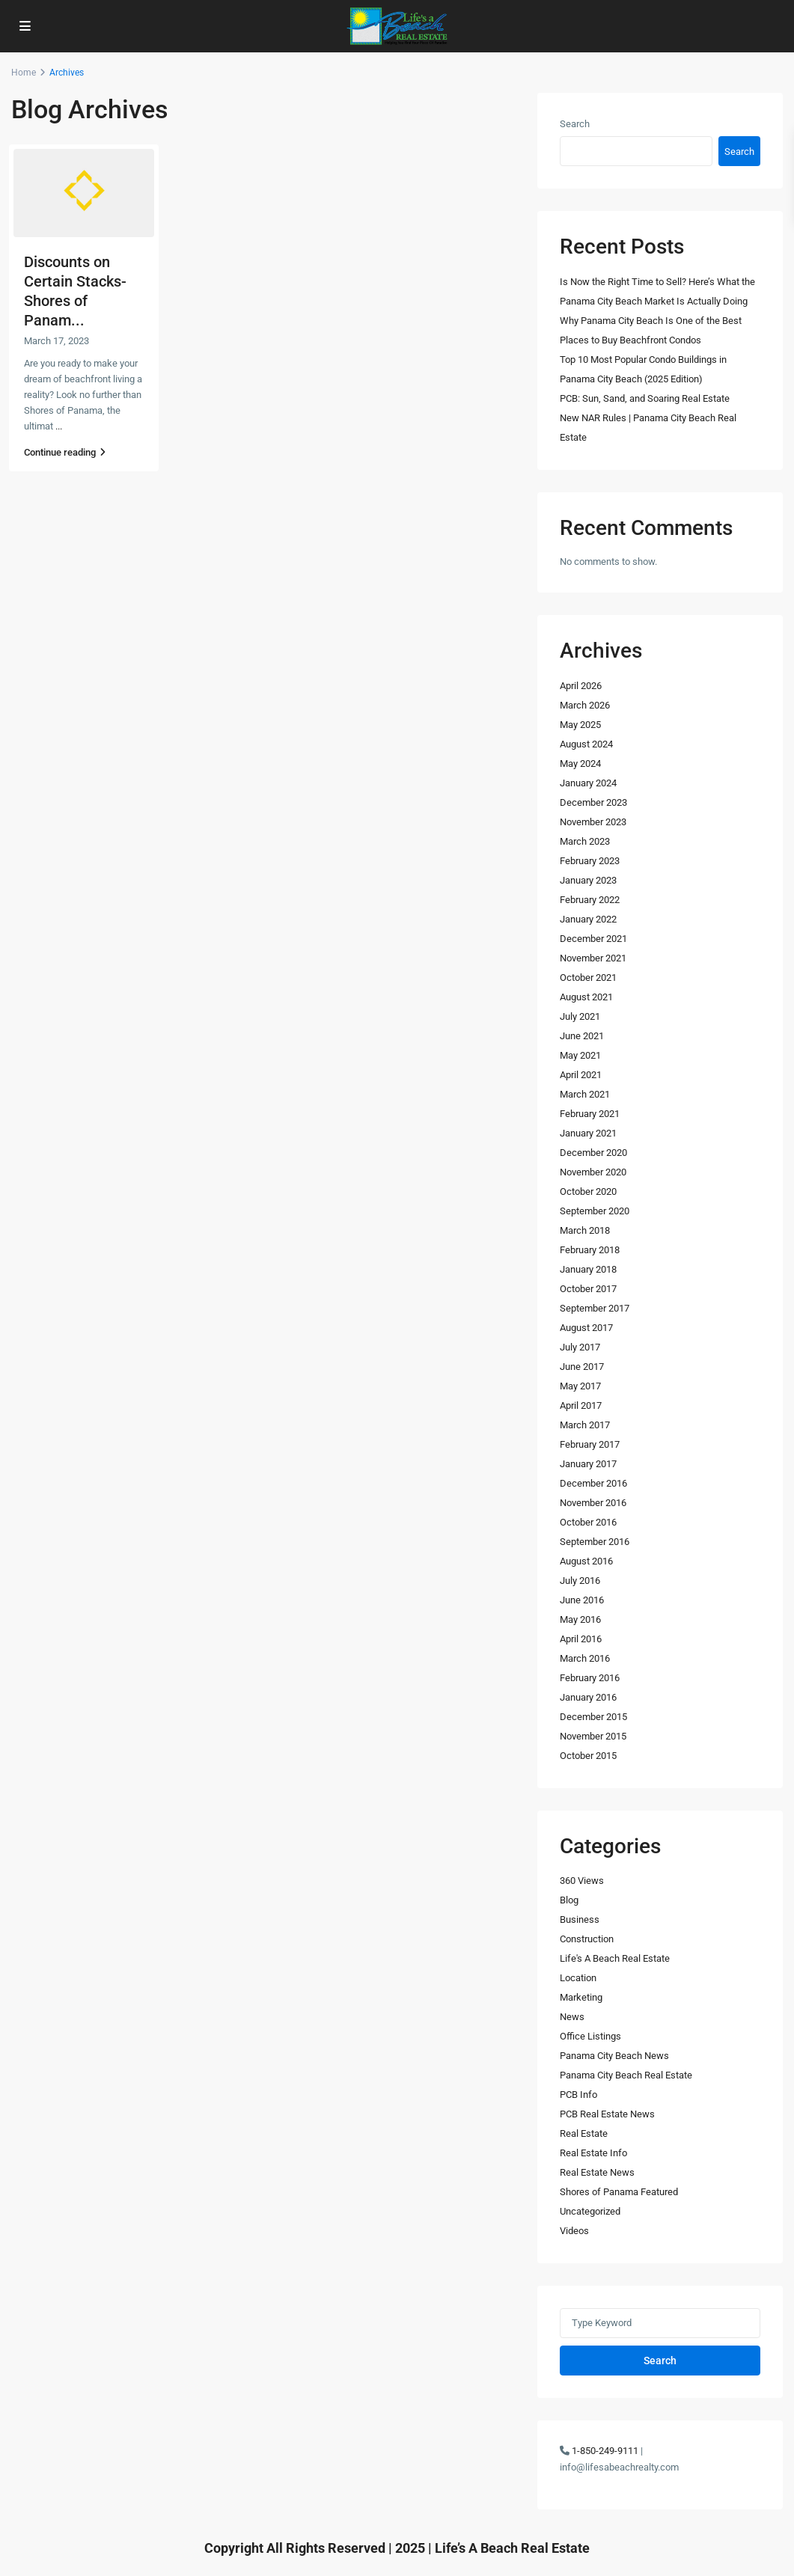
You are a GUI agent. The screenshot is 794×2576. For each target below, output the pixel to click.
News (572, 2016)
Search (575, 123)
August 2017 (586, 1327)
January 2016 (588, 1697)
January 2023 (588, 880)
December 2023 (593, 802)
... (58, 426)
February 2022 (590, 899)
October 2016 (588, 1522)
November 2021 (593, 958)
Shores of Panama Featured (619, 2191)
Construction (587, 1939)
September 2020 (594, 1211)
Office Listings (590, 2036)
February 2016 (590, 1677)
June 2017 (582, 1366)
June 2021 (582, 1035)
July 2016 (580, 1580)
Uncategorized (590, 2211)
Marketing (581, 1997)
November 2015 (593, 1736)
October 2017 (588, 1288)
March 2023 (585, 841)
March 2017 (585, 1425)
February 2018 (590, 1249)
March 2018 (585, 1230)
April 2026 (581, 685)
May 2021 (580, 1055)
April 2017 (581, 1405)
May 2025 (580, 724)
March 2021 (585, 1094)
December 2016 (593, 1483)
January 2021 (588, 1133)
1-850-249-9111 (605, 2450)
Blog (569, 1900)
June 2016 (582, 1600)
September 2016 (594, 1541)
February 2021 (590, 1113)
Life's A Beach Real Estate (615, 1958)
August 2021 (586, 997)
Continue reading (65, 452)
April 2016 (581, 1639)
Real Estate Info (593, 2153)
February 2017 (590, 1444)
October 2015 (588, 1755)
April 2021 (581, 1074)
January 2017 (588, 1463)
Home (23, 72)
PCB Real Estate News (607, 2114)
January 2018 (588, 1269)
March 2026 (585, 705)
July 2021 (580, 1016)
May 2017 (580, 1386)
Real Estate (584, 2133)
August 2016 (586, 1561)
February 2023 (590, 860)
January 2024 (588, 783)
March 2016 (585, 1658)
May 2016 (580, 1619)
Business (579, 1919)
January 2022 (588, 919)
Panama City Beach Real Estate (626, 2075)
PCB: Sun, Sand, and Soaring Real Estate (645, 398)
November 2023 (593, 821)
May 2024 (580, 763)
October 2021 (588, 977)
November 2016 (593, 1502)
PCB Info (578, 2094)
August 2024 (586, 744)
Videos (574, 2230)
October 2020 (588, 1191)
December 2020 (593, 1152)
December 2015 (593, 1716)
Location (578, 1977)
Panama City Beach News (614, 2055)
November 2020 (593, 1172)
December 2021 (593, 938)
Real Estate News (597, 2172)
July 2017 (580, 1347)
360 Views (582, 1880)
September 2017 (594, 1308)
